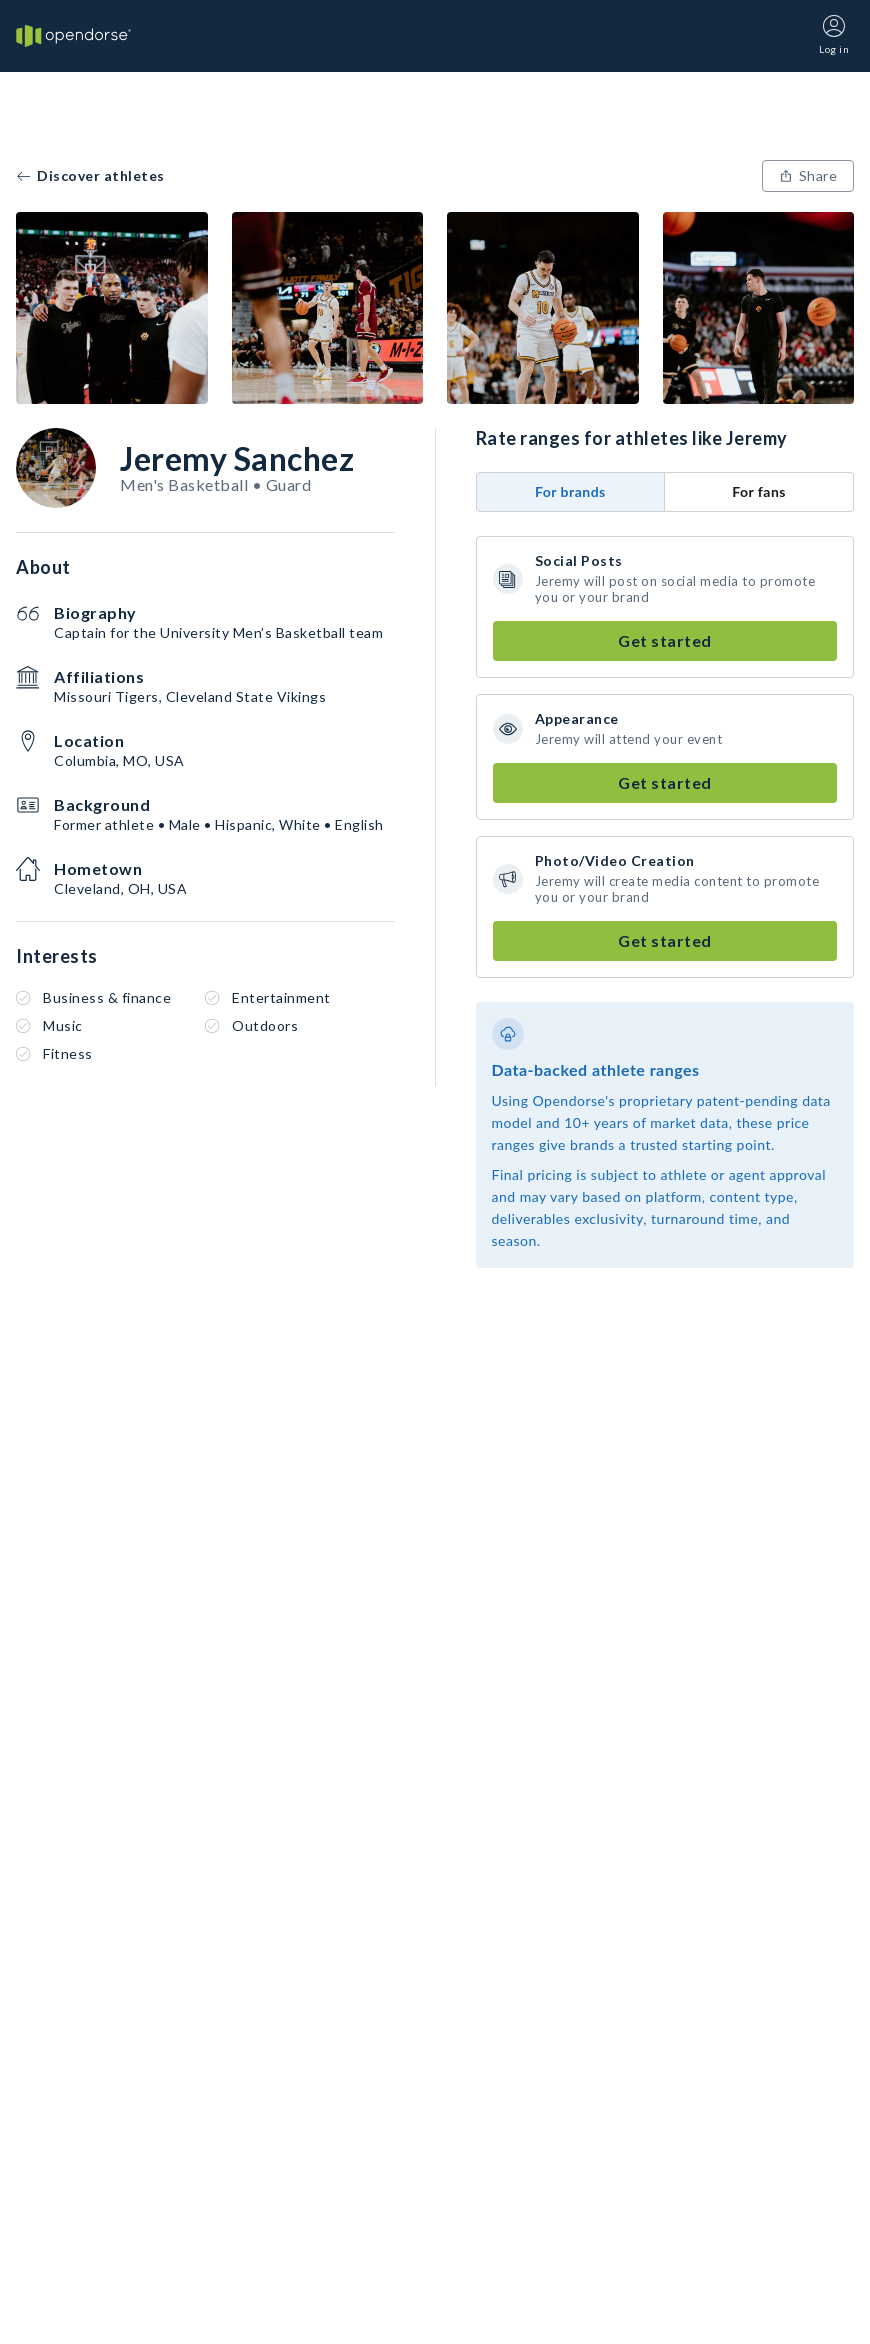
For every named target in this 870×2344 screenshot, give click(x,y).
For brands (570, 491)
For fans (759, 491)
